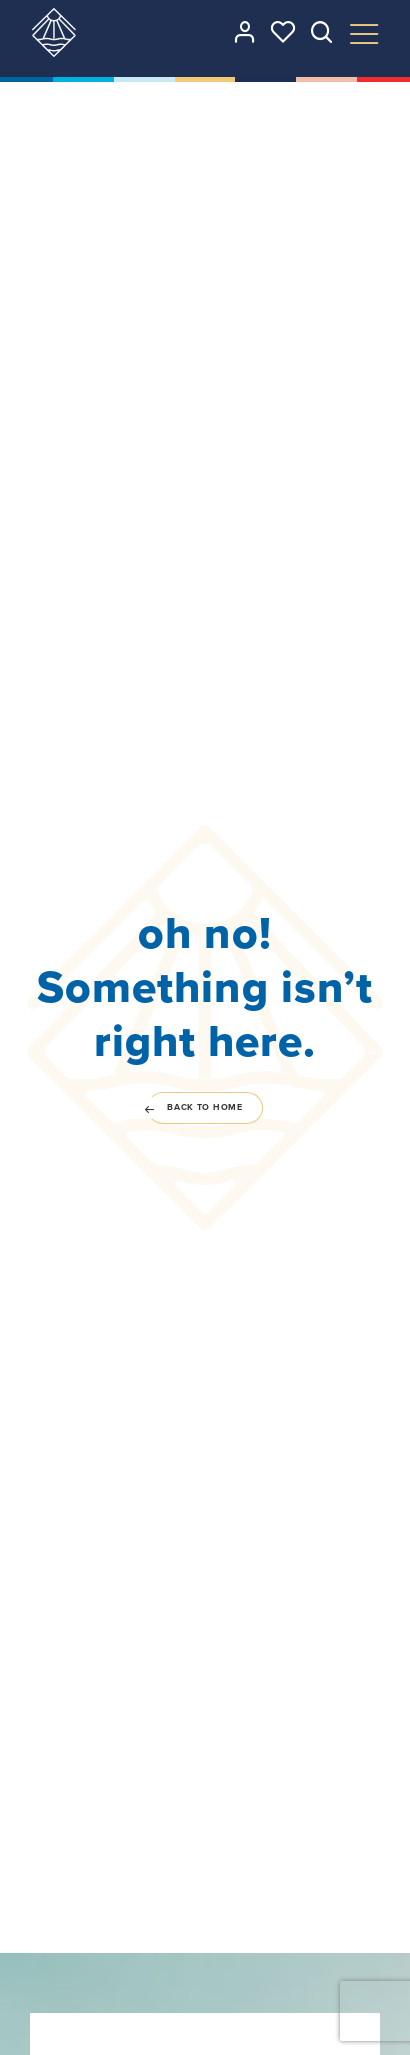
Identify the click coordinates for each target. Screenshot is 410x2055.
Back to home (194, 1107)
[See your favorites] (282, 32)
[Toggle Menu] (364, 34)
